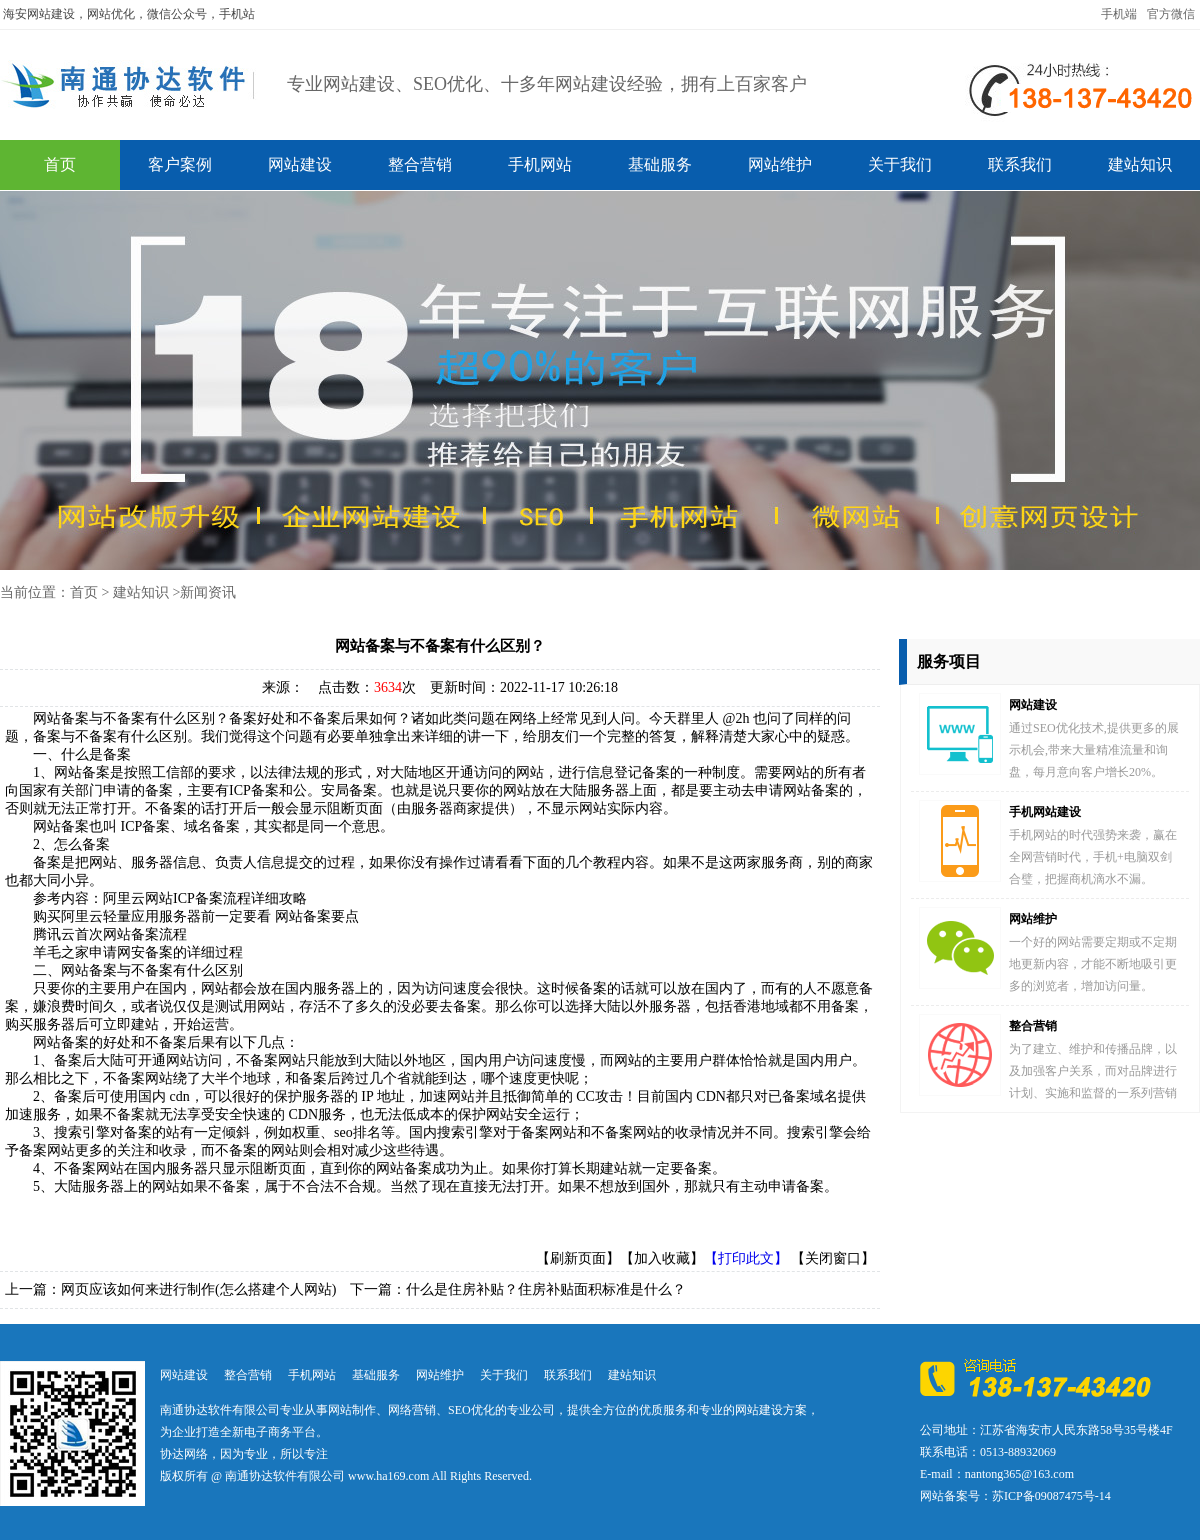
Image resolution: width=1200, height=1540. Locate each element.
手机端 (1119, 14)
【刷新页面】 (578, 1258)
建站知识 (1140, 164)
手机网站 (540, 164)
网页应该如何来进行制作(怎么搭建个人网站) (198, 1289)
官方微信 (1171, 14)
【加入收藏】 (662, 1258)
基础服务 (660, 164)
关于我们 (900, 164)
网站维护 (780, 164)
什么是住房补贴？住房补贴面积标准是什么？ (546, 1289)
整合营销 (420, 164)
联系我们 (1020, 164)
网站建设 (300, 164)
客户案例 (180, 164)
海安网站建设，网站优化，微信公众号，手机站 (129, 14)
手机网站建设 (1045, 812)
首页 (60, 164)
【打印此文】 (746, 1258)
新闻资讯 (208, 592)
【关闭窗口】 (833, 1258)
